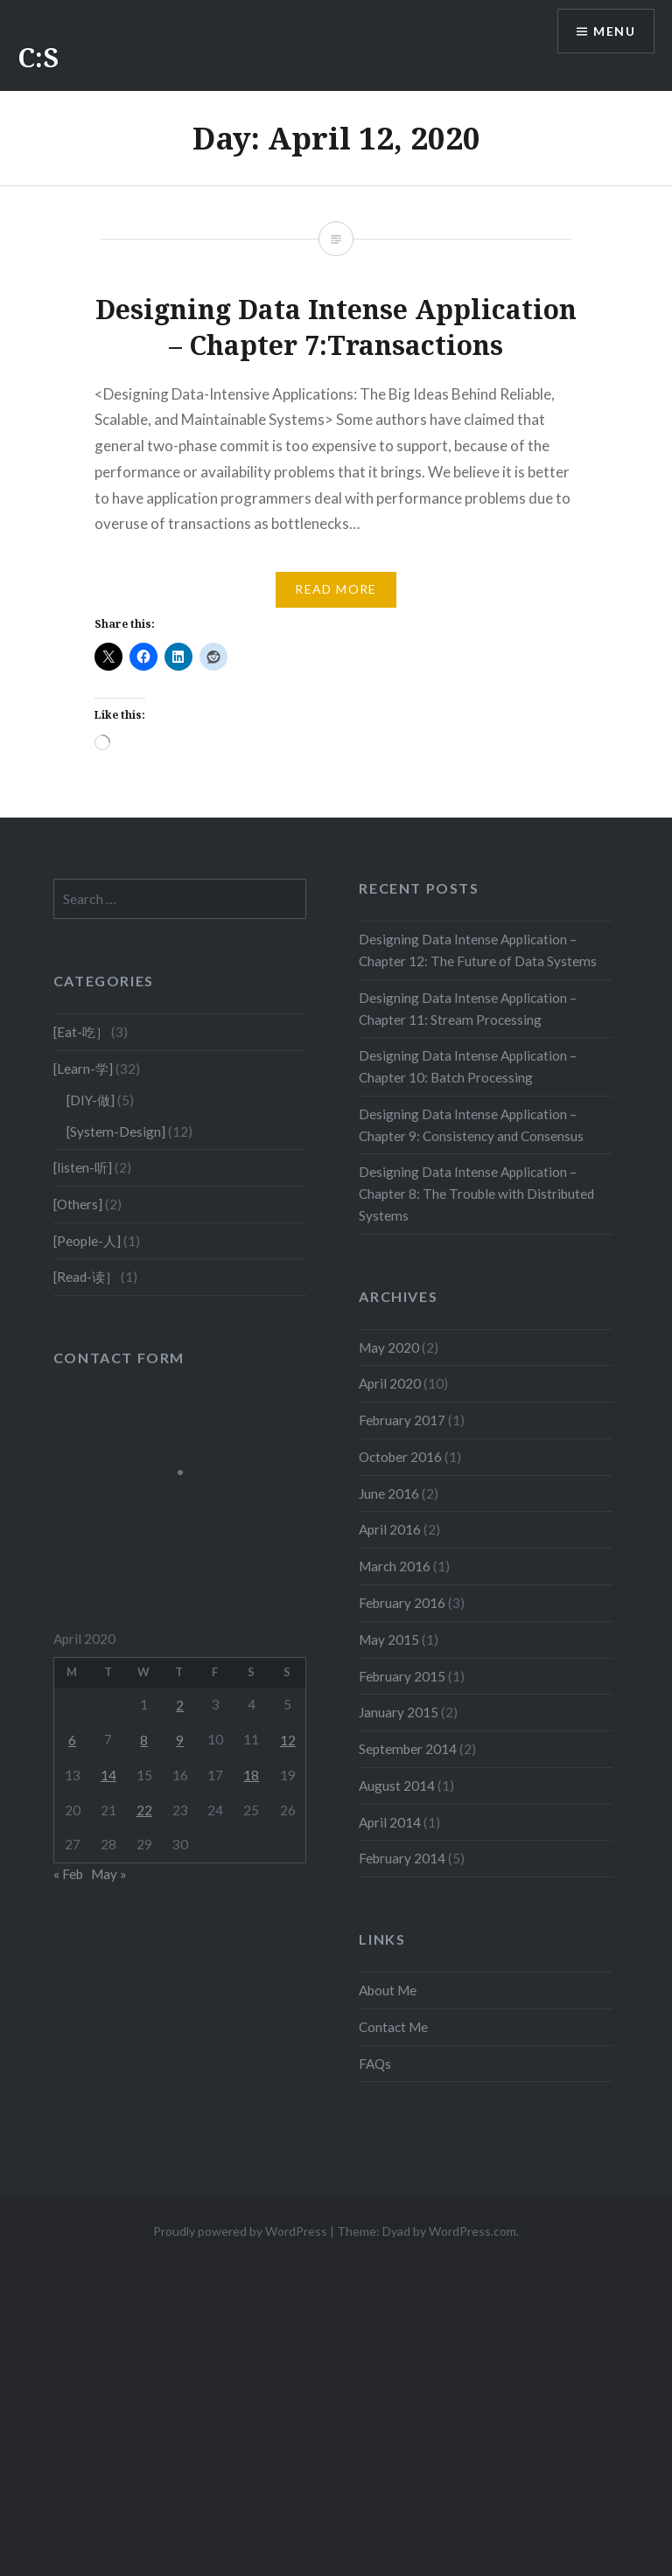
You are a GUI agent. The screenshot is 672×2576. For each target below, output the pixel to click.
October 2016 (400, 1457)
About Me (387, 1990)
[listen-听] (82, 1167)
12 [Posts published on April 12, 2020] (288, 1740)
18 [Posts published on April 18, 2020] (251, 1775)
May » (109, 1874)
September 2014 (408, 1749)
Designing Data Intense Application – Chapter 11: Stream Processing (468, 1008)
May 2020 (389, 1347)
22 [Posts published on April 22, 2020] (144, 1810)
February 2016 (402, 1603)
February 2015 (402, 1676)
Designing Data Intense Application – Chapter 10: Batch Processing (468, 1066)
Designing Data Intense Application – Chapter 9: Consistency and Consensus (471, 1125)
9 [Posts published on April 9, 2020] (180, 1740)
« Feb (68, 1874)
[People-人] (87, 1241)
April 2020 (390, 1383)
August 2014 (397, 1785)
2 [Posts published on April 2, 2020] (180, 1705)
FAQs (375, 2063)
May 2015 (389, 1639)
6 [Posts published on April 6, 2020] (72, 1740)
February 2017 (402, 1420)
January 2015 (398, 1712)
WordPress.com (472, 2231)
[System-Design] (115, 1131)
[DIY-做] (90, 1100)
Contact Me (393, 2027)
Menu (614, 31)
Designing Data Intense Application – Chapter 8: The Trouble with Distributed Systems (476, 1193)
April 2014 (390, 1822)
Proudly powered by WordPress (240, 2231)
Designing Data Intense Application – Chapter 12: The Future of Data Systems (478, 950)
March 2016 (394, 1566)
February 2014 (402, 1858)
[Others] (77, 1204)
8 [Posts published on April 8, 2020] (144, 1740)
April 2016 (390, 1529)
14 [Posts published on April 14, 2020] (108, 1775)
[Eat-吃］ (80, 1032)
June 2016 (389, 1493)
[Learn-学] (83, 1068)
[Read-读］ (85, 1277)
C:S (38, 57)
